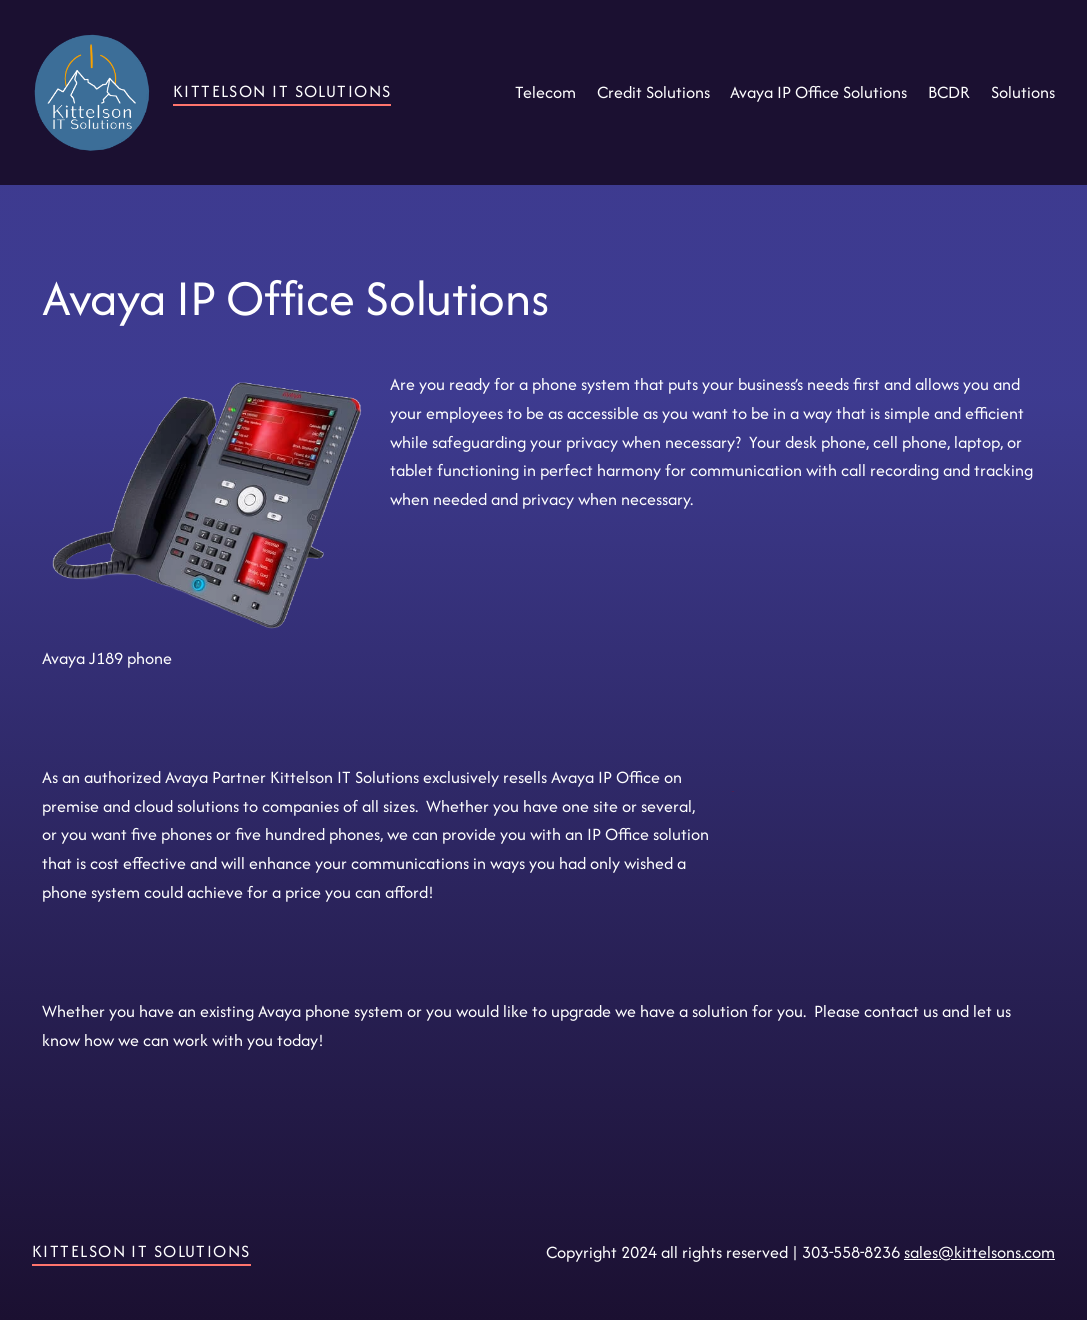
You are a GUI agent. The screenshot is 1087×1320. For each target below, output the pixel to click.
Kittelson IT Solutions (282, 91)
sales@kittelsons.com (979, 1252)
